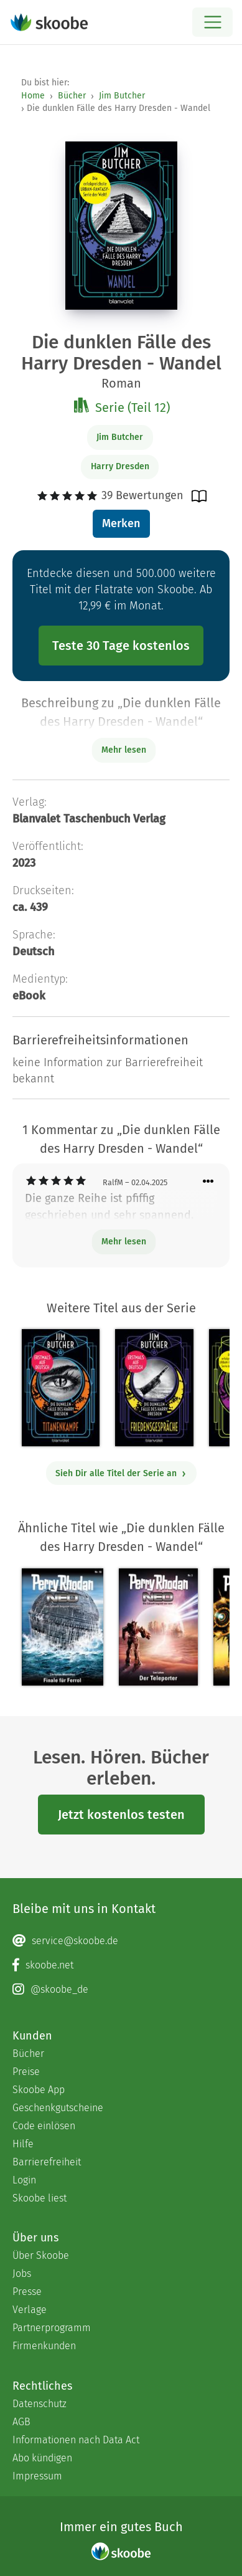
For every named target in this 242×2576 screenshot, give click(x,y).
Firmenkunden (44, 2346)
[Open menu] (212, 22)
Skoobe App (38, 2090)
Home (33, 95)
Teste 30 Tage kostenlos (121, 645)
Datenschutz (39, 2404)
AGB (21, 2422)
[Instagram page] (121, 1989)
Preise (26, 2071)
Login (24, 2180)
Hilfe (23, 2144)
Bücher (72, 95)
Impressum (37, 2476)
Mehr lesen (123, 1241)
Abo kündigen (42, 2458)
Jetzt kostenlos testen (121, 1814)
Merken (121, 523)
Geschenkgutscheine (57, 2108)
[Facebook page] (121, 1965)
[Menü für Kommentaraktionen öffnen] (208, 1181)
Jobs (21, 2273)
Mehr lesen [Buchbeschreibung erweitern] (123, 750)
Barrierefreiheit (46, 2162)
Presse (27, 2291)
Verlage (29, 2310)
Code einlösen (43, 2126)
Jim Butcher (122, 95)
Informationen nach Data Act (75, 2440)
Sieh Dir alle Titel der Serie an (121, 1473)
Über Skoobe (40, 2255)
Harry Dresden (120, 466)
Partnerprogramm (51, 2328)
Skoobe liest (39, 2198)
